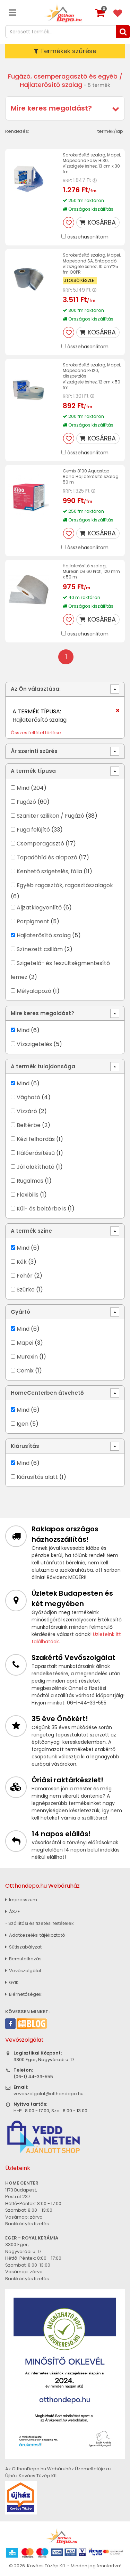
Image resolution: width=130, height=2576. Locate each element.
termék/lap (110, 131)
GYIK (12, 1982)
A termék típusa (33, 771)
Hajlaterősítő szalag (44, 935)
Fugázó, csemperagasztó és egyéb (63, 76)
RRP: (67, 180)
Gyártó (20, 1311)
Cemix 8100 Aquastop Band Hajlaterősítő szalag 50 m (91, 476)
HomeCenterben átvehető (47, 1392)
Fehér (25, 1276)
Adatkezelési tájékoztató (35, 1935)
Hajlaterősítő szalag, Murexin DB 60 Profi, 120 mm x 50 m (91, 571)
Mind (23, 788)
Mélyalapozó (34, 991)
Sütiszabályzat (23, 1947)
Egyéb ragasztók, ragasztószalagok (65, 885)
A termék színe (31, 1230)
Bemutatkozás (23, 1958)
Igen (22, 1424)
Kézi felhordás (36, 1139)
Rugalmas (30, 1181)
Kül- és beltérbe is (41, 1209)
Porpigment (33, 921)
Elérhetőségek (23, 1994)
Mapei (26, 1343)
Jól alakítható (35, 1167)
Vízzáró (27, 1111)
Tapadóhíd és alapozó (47, 857)
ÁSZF (12, 1911)
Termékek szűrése (65, 51)
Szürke (26, 1290)
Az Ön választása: (36, 688)
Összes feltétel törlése (36, 732)
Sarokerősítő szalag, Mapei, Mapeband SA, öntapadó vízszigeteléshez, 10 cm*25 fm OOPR (92, 263)
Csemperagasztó (40, 844)
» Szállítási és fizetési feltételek (39, 1923)
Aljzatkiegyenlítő (39, 908)
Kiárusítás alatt (37, 1477)
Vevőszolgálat (23, 1970)
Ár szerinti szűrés (34, 751)
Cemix (25, 1371)
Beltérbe (29, 1125)
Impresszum (21, 1899)
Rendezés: (17, 131)
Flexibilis (27, 1195)
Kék (22, 1262)
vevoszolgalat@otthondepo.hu (49, 2093)
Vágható (28, 1097)
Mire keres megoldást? (51, 108)
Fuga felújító (33, 830)
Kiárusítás (25, 1446)
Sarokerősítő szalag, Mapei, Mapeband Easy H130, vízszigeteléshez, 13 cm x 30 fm (92, 163)
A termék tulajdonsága (43, 1066)
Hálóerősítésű (36, 1153)
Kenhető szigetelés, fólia (49, 871)
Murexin (27, 1357)
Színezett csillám (40, 949)
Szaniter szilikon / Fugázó (50, 816)
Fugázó (26, 802)
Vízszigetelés (34, 1044)
